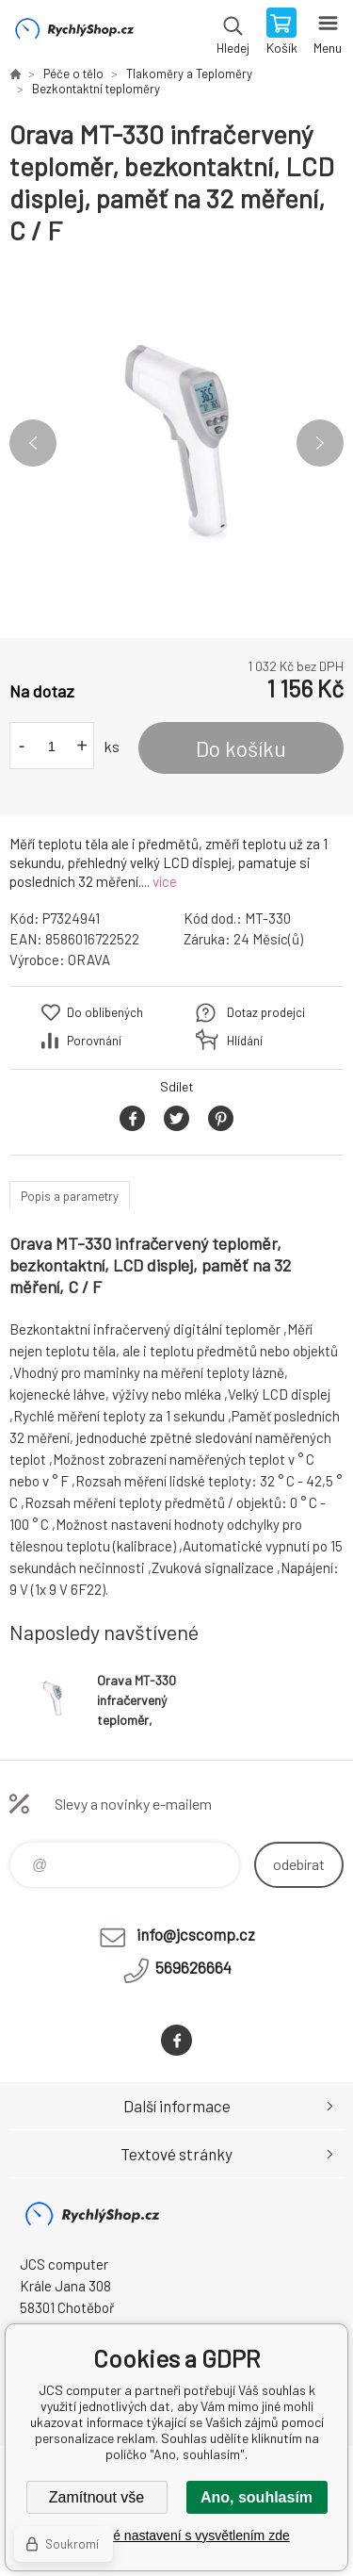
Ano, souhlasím (257, 2497)
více (164, 881)
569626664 (193, 1967)
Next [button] (320, 443)
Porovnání (94, 1040)
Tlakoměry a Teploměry (189, 73)
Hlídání (245, 1040)
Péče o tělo (73, 73)
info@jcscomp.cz (195, 1934)
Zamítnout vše (96, 2497)
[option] (176, 442)
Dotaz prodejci (266, 1012)
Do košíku (241, 748)
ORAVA (89, 959)
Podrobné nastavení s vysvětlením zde (176, 2535)
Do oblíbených (105, 1012)
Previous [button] (32, 443)
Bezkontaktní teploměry (96, 88)
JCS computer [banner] (73, 33)
